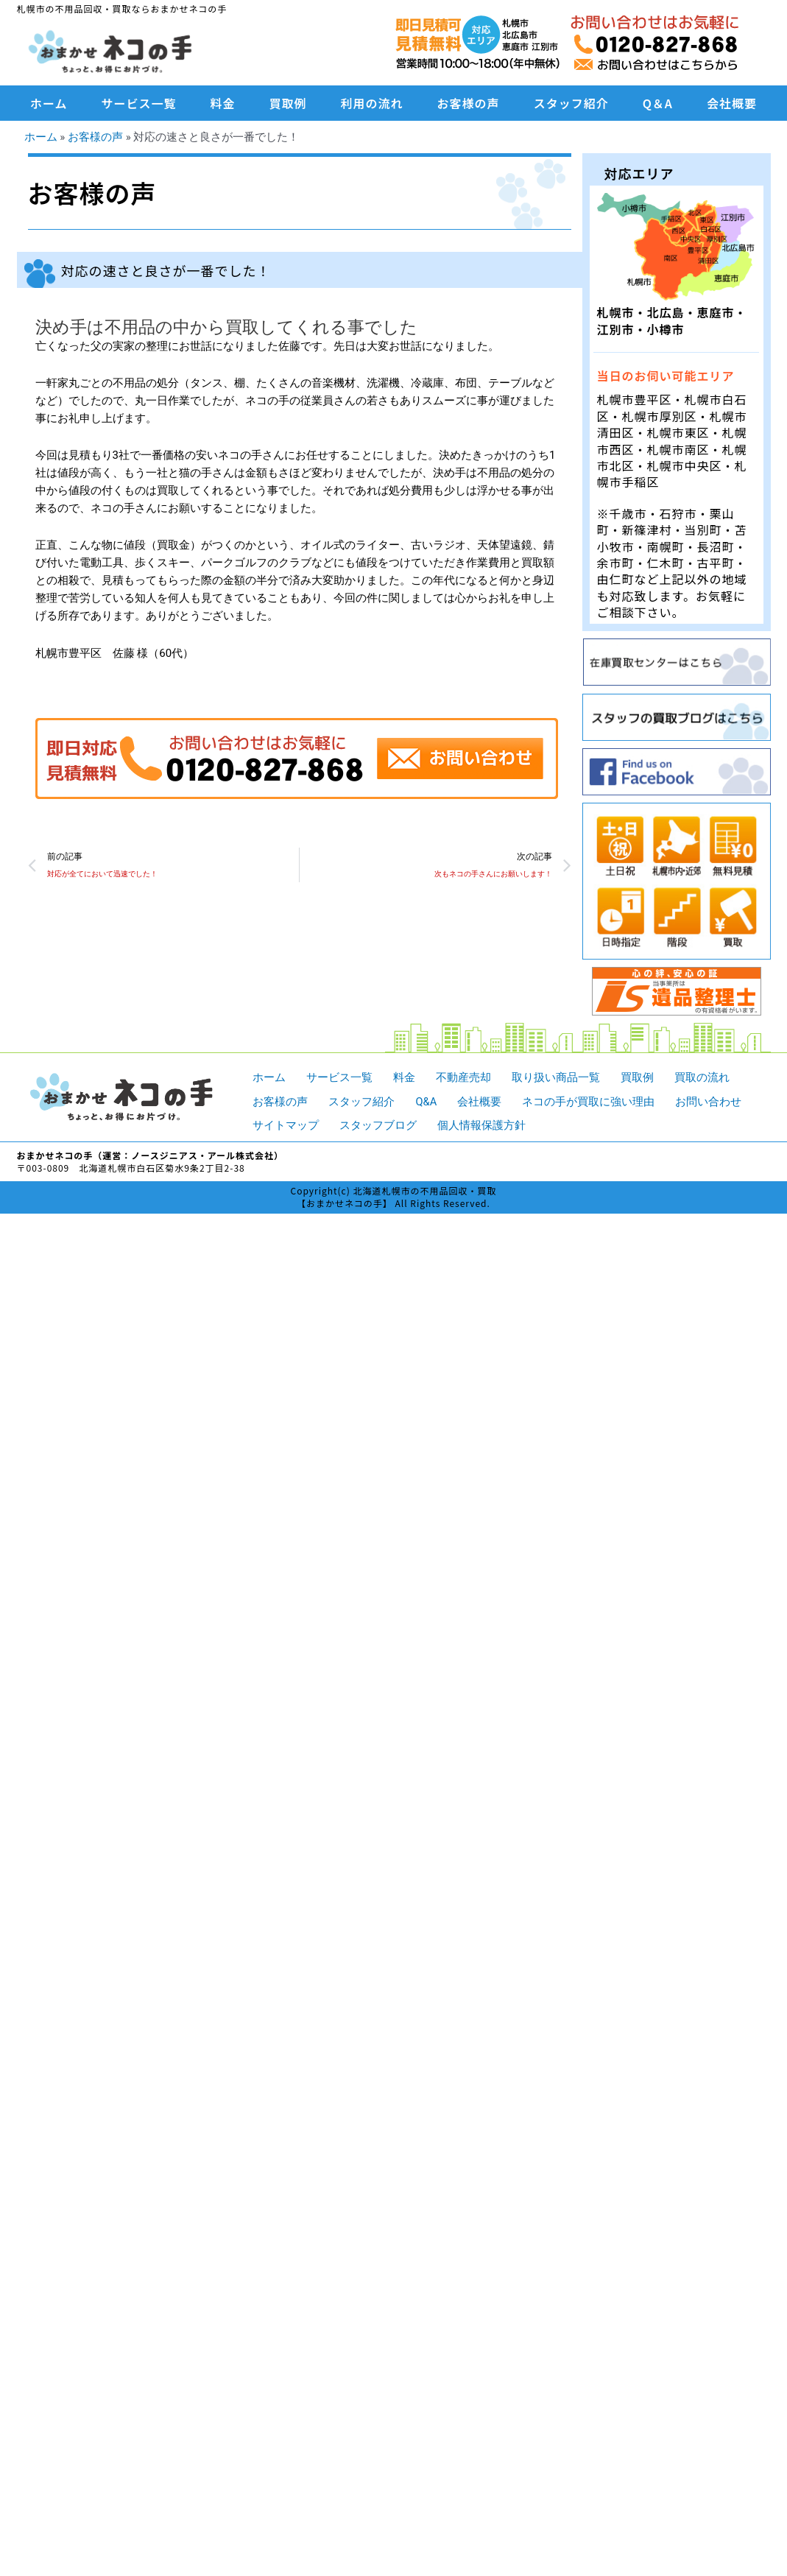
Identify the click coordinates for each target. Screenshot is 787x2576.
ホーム (49, 103)
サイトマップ (286, 1125)
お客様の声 (468, 103)
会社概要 (732, 103)
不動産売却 (463, 1077)
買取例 (288, 103)
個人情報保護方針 (481, 1125)
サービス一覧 (139, 103)
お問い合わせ (709, 1101)
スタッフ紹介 (571, 103)
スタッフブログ (378, 1125)
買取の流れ (702, 1077)
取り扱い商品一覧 (556, 1077)
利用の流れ (372, 103)
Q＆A (658, 103)
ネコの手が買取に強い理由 (589, 1101)
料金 (223, 103)
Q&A (426, 1101)
